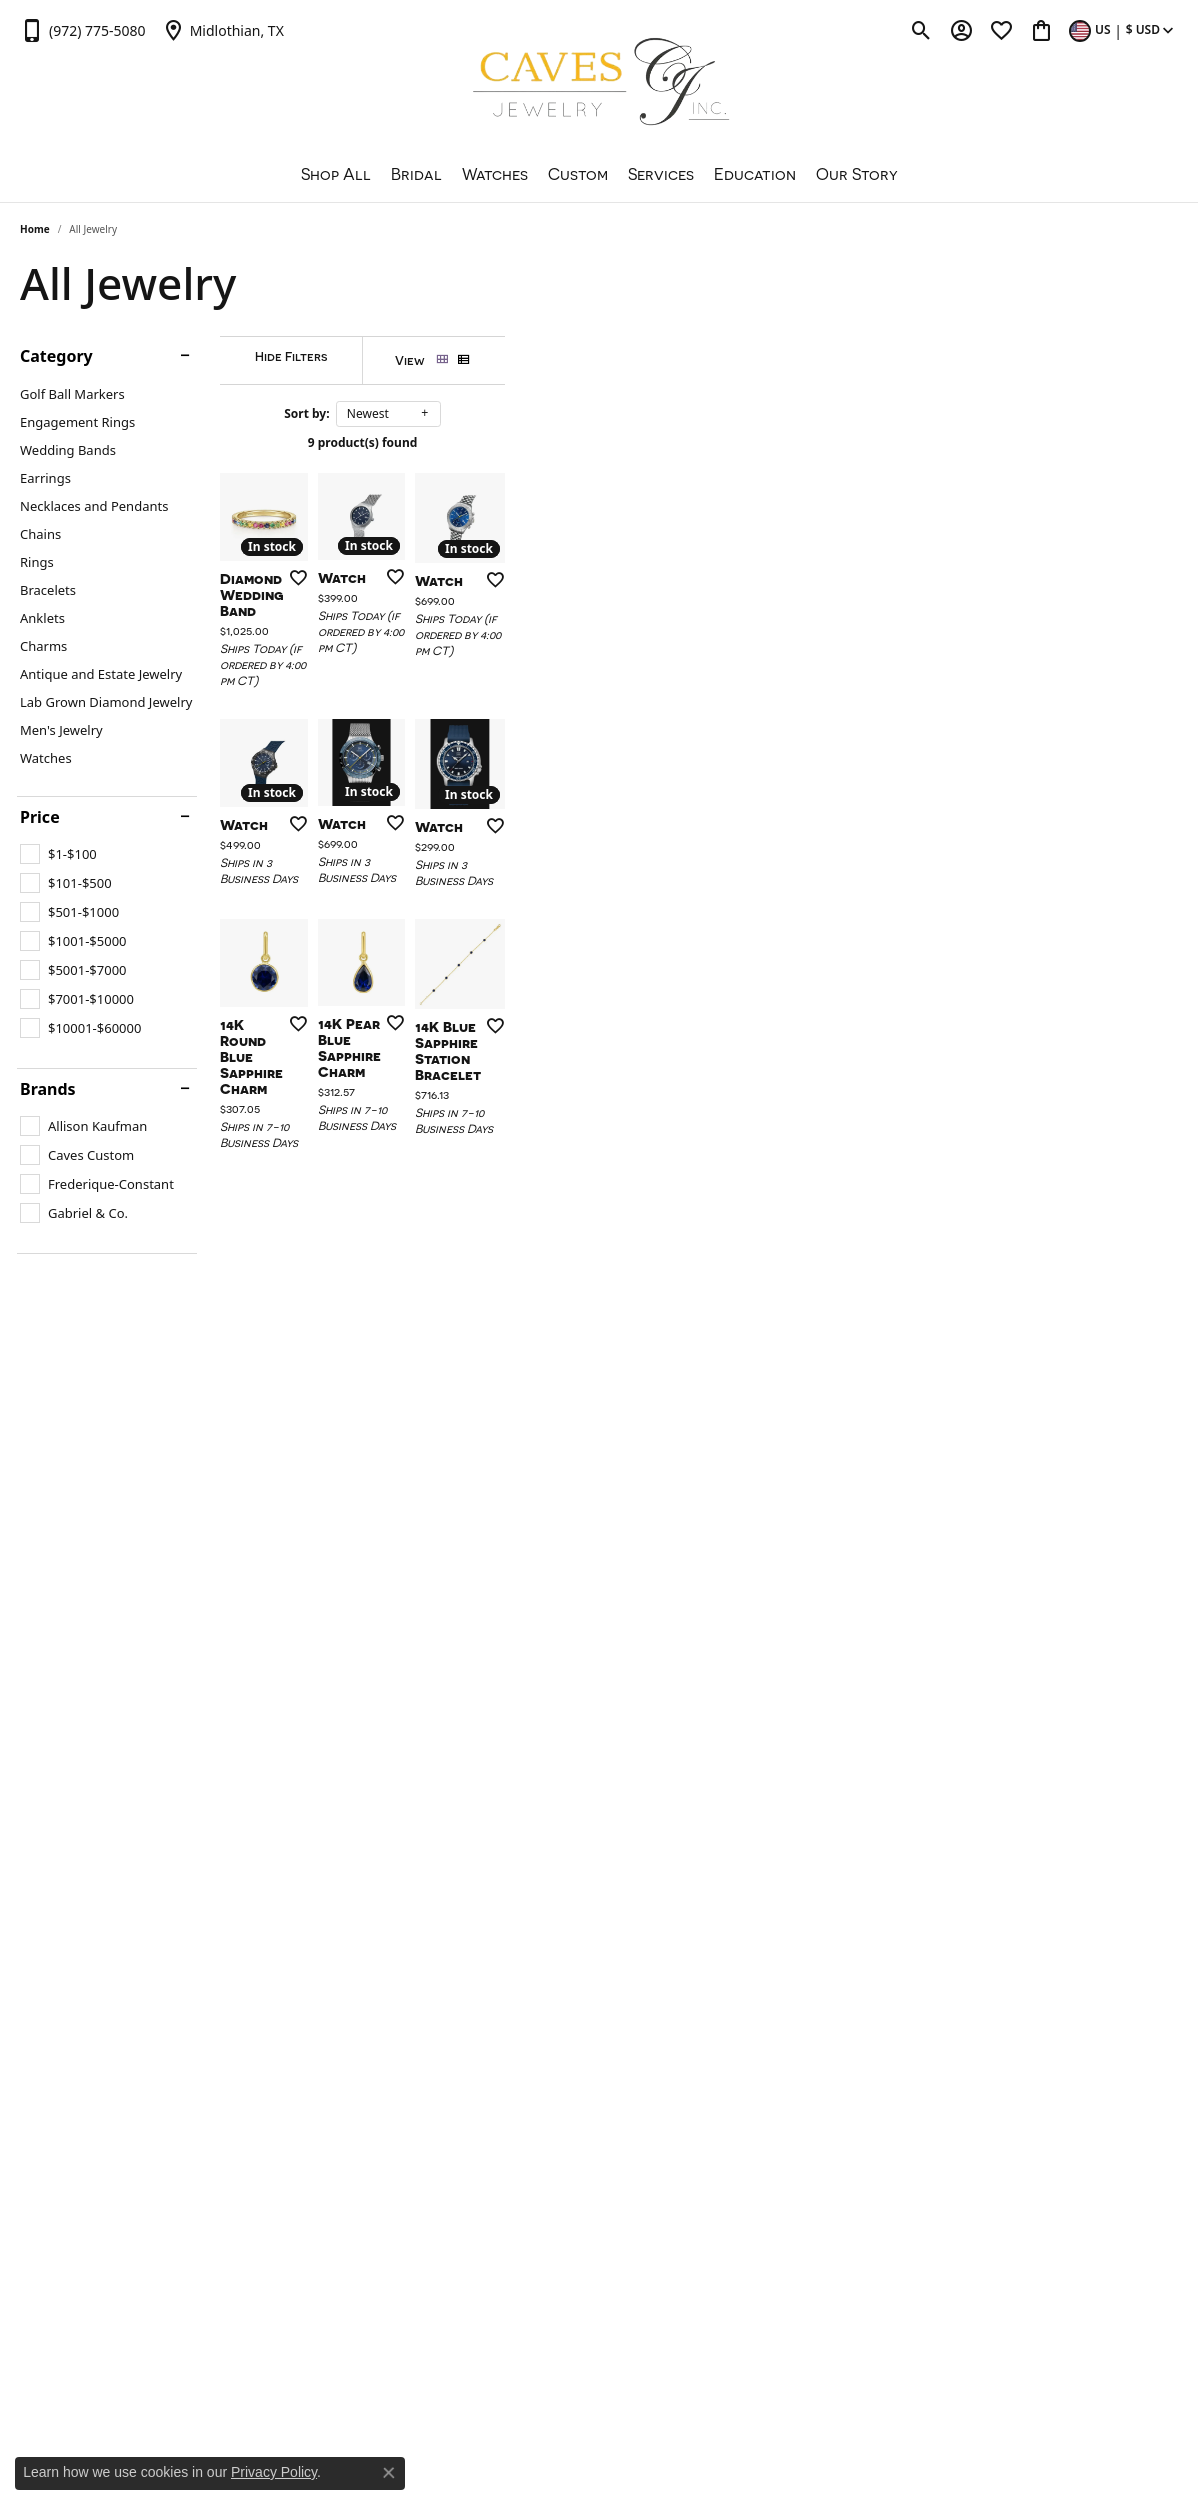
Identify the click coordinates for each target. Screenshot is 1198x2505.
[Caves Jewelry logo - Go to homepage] (599, 84)
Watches (495, 174)
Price (40, 817)
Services (661, 174)
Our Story (857, 174)
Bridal (416, 174)
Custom (578, 174)
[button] (921, 30)
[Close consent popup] (389, 2473)
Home (35, 229)
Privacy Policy (274, 2472)
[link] (83, 30)
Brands (48, 1089)
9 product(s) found (699, 442)
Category (56, 356)
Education (755, 174)
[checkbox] (58, 854)
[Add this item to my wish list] (517, 802)
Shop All (336, 174)
